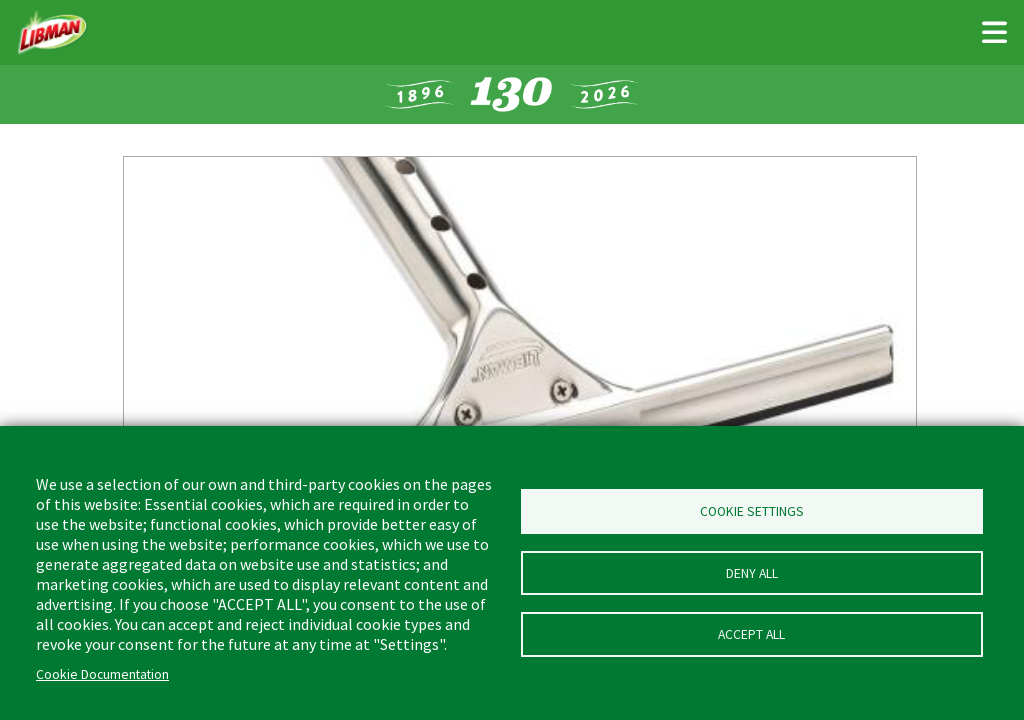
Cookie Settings (752, 508)
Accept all (751, 638)
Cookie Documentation (102, 674)
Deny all (752, 573)
